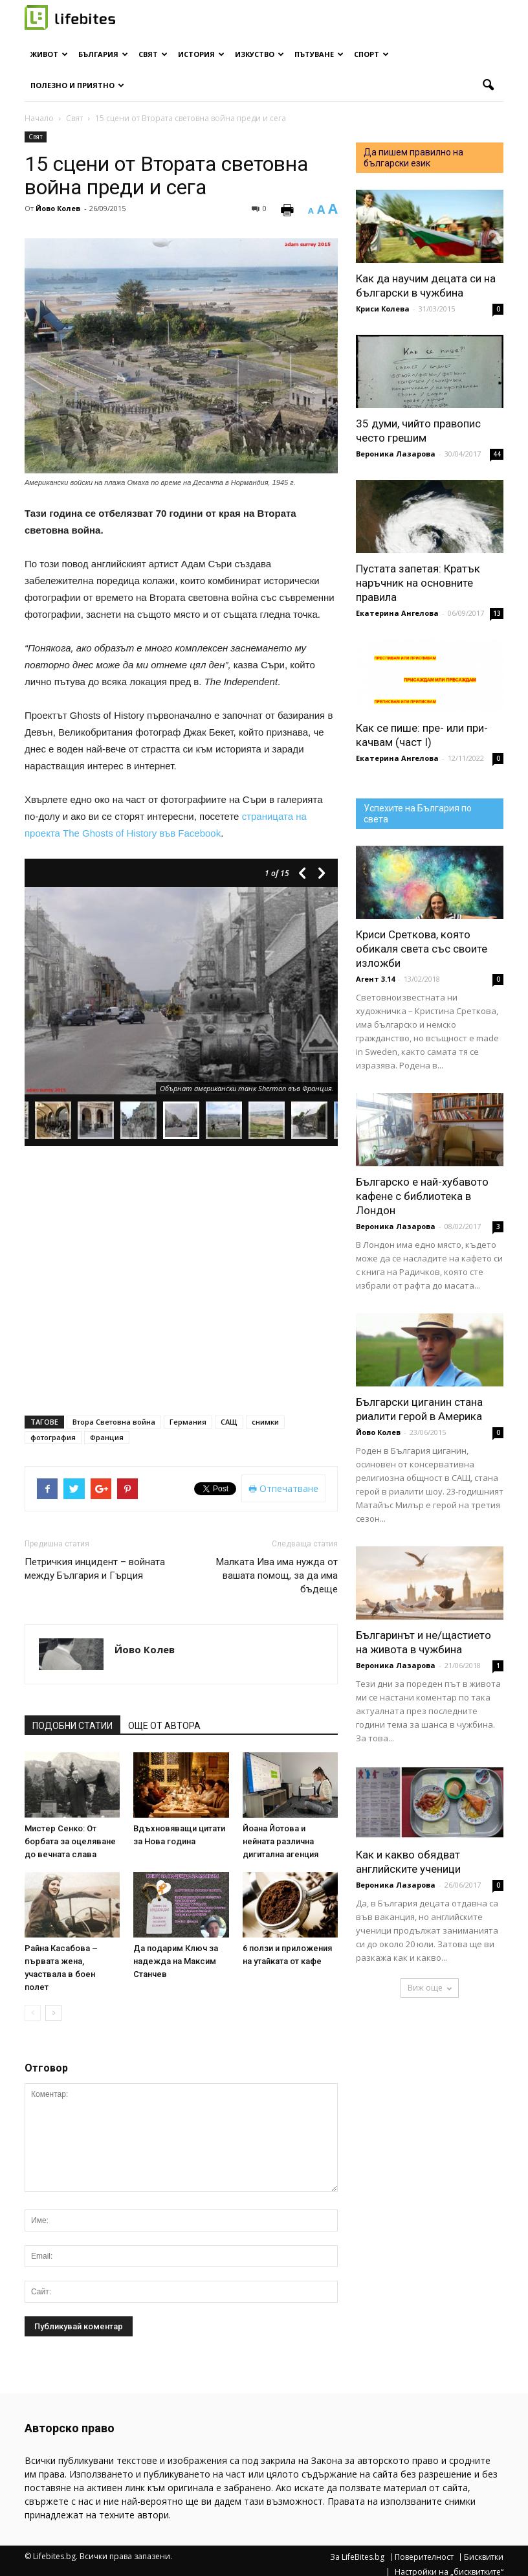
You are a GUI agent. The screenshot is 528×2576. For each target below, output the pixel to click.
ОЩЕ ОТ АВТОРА (164, 1726)
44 (497, 453)
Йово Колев (58, 208)
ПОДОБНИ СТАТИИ (72, 1726)
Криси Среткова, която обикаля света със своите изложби (421, 948)
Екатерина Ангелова (397, 613)
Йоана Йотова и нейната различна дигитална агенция (280, 1841)
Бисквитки (483, 2557)
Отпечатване (283, 1488)
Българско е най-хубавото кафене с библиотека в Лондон (422, 1196)
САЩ (229, 1422)
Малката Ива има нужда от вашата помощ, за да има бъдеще (277, 1575)
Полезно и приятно (77, 85)
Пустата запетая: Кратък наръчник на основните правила (418, 583)
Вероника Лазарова (395, 453)
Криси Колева (383, 308)
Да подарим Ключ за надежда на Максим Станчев (175, 1961)
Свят (153, 54)
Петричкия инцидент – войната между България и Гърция (95, 1568)
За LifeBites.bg (357, 2557)
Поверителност (424, 2557)
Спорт (371, 54)
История (201, 54)
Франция (107, 1437)
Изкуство (259, 54)
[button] (487, 85)
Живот (49, 54)
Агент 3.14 (375, 979)
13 (497, 613)
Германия (188, 1422)
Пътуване (319, 54)
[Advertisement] (181, 1181)
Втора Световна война (113, 1422)
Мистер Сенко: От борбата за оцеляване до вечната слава (70, 1841)
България (103, 54)
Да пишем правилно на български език (413, 157)
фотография (53, 1437)
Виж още (430, 1987)
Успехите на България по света (418, 813)
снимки (265, 1422)
